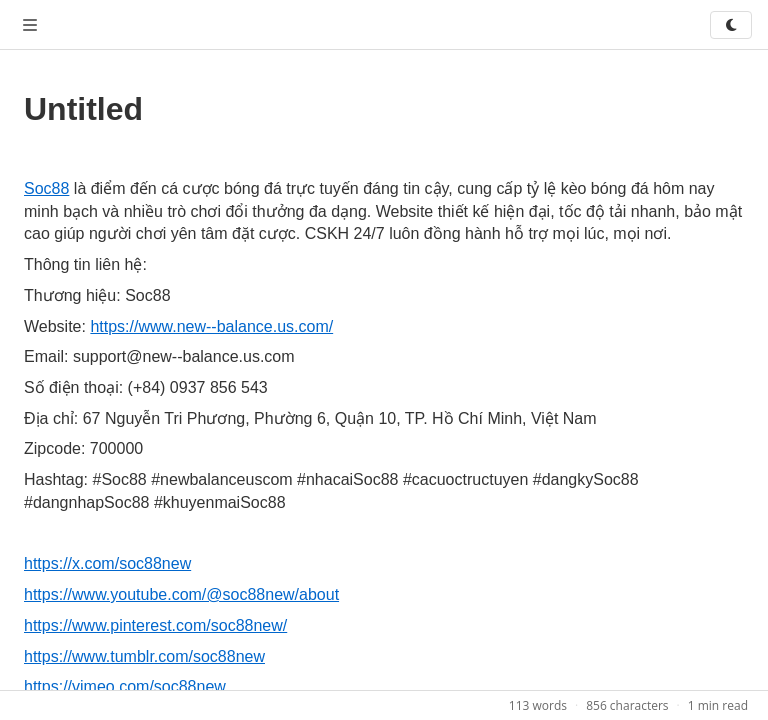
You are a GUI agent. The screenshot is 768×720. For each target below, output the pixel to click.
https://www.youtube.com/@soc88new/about (181, 594)
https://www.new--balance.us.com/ (211, 326)
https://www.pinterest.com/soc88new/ (155, 625)
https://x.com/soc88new (107, 563)
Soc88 (46, 188)
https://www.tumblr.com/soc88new (144, 656)
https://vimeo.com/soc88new (125, 686)
